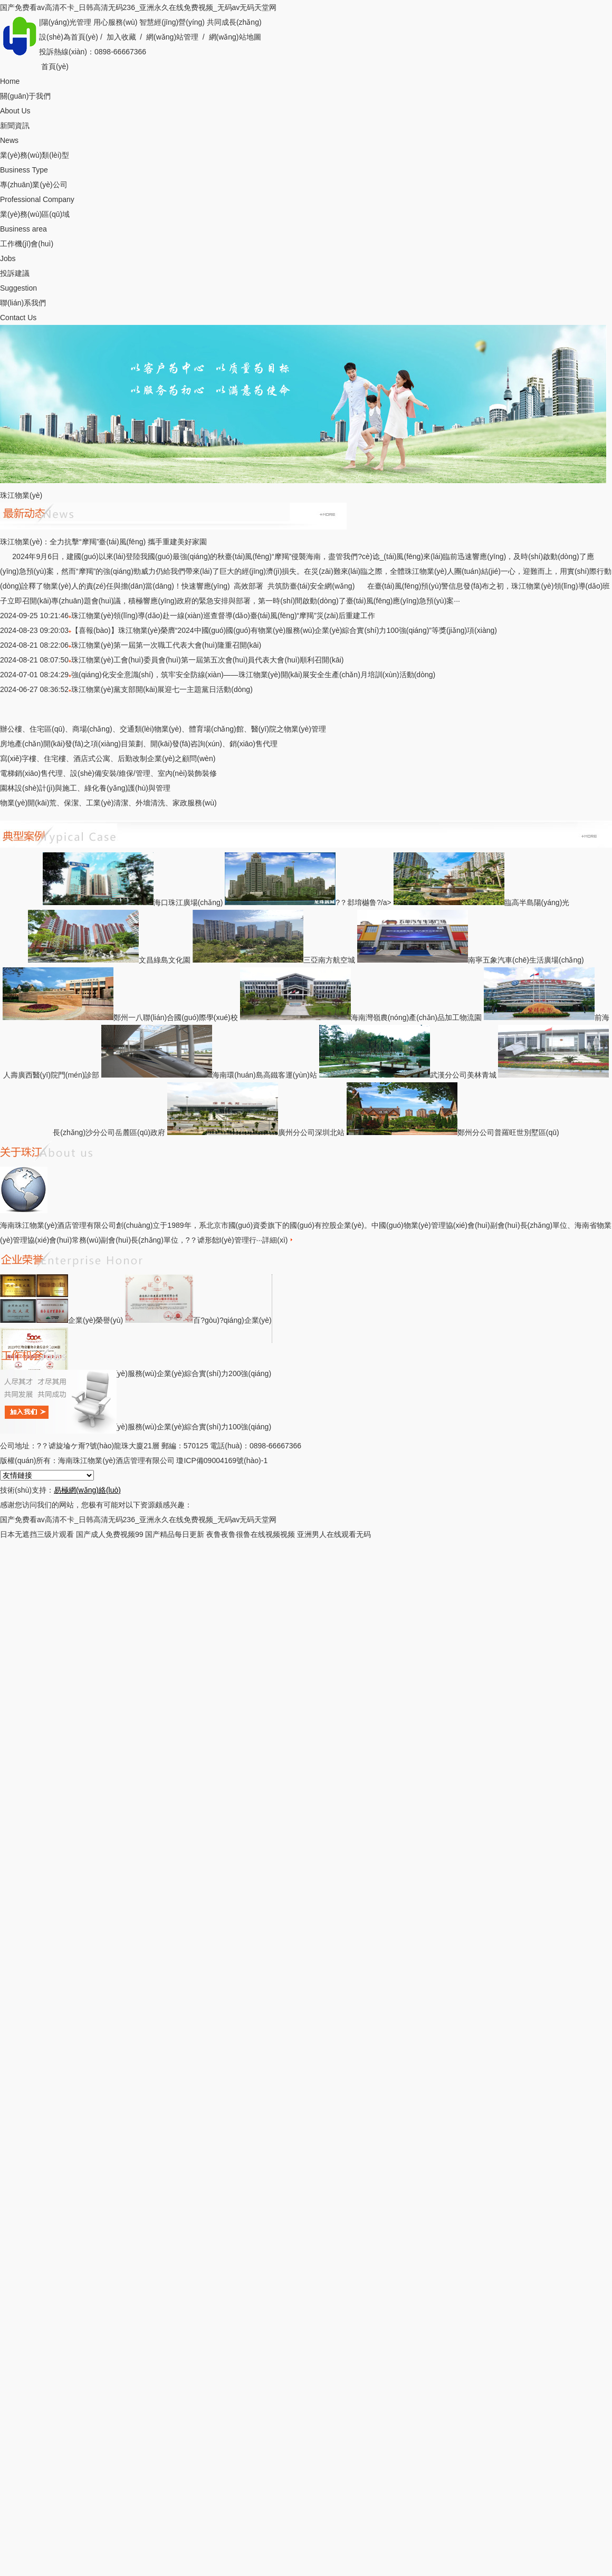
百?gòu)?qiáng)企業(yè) (198, 1320)
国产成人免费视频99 (110, 1534)
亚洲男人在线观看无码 (334, 1534)
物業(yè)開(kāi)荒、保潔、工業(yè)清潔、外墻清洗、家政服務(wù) (108, 803)
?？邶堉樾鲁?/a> (309, 902)
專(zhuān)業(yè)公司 (306, 193)
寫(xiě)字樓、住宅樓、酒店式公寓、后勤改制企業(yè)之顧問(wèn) (107, 758)
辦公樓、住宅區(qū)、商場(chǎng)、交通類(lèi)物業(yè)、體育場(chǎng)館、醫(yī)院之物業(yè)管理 (163, 729)
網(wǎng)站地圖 (235, 37)
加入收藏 (121, 37)
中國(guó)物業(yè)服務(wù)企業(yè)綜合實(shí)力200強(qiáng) (135, 1373)
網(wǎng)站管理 (172, 37)
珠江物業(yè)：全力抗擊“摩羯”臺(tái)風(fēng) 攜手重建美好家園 (103, 541)
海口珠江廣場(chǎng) (133, 902)
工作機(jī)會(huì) (306, 252)
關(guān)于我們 (306, 105)
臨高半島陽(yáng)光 (482, 902)
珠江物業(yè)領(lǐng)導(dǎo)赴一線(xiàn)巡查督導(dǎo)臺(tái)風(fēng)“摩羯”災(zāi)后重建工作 (223, 615)
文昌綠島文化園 (109, 960)
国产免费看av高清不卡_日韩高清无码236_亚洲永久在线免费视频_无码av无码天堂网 (138, 7)
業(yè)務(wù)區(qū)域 (306, 223)
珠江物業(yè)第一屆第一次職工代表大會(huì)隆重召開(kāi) (166, 645)
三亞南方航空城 (274, 960)
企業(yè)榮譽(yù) (61, 1320)
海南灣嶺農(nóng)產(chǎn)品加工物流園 (361, 1017)
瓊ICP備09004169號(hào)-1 (221, 1460)
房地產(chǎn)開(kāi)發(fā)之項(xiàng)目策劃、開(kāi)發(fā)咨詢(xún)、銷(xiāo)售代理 (139, 743)
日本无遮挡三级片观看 (37, 1534)
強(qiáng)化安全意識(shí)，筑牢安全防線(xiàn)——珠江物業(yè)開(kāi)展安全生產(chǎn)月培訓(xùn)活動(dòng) (253, 674)
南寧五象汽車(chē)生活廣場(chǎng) (470, 960)
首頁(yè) (306, 75)
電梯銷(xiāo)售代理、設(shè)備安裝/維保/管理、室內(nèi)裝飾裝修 (108, 773)
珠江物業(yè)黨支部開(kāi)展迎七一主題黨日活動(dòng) (162, 689)
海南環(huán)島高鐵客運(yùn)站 (209, 1075)
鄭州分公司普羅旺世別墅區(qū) (453, 1132)
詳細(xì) (277, 1240)
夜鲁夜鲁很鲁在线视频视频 (250, 1534)
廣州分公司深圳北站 (256, 1132)
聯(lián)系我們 (306, 312)
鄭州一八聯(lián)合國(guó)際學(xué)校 (120, 1017)
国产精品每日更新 (174, 1534)
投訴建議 (306, 282)
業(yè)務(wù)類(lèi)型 (306, 164)
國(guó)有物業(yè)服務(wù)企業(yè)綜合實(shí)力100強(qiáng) (135, 1426)
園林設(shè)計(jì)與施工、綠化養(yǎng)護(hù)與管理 (85, 788)
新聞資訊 (306, 134)
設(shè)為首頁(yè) (68, 37)
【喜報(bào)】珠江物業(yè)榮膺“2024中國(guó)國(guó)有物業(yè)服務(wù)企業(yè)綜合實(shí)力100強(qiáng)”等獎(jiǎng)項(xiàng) (284, 630)
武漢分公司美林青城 (407, 1075)
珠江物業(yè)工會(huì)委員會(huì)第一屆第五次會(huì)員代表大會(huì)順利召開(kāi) (207, 660)
